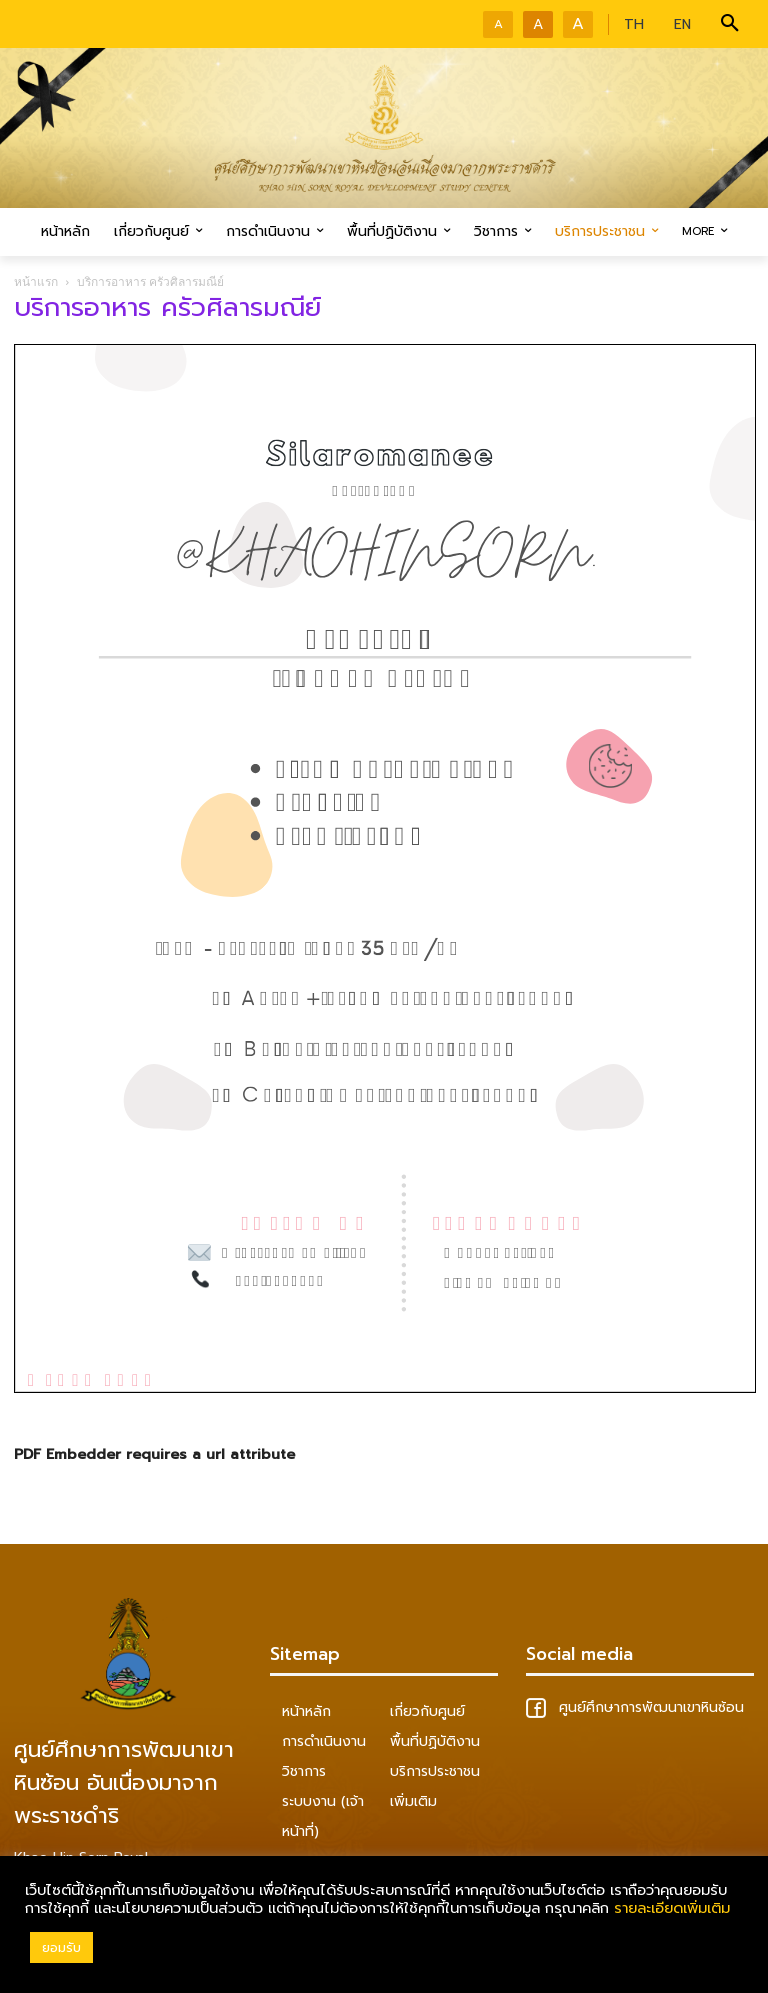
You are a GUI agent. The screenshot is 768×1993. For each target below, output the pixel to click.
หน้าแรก (36, 281)
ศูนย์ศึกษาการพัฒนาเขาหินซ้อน (635, 1707)
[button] (730, 24)
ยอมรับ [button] (61, 1947)
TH (634, 24)
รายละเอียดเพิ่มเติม (672, 1908)
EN (682, 24)
